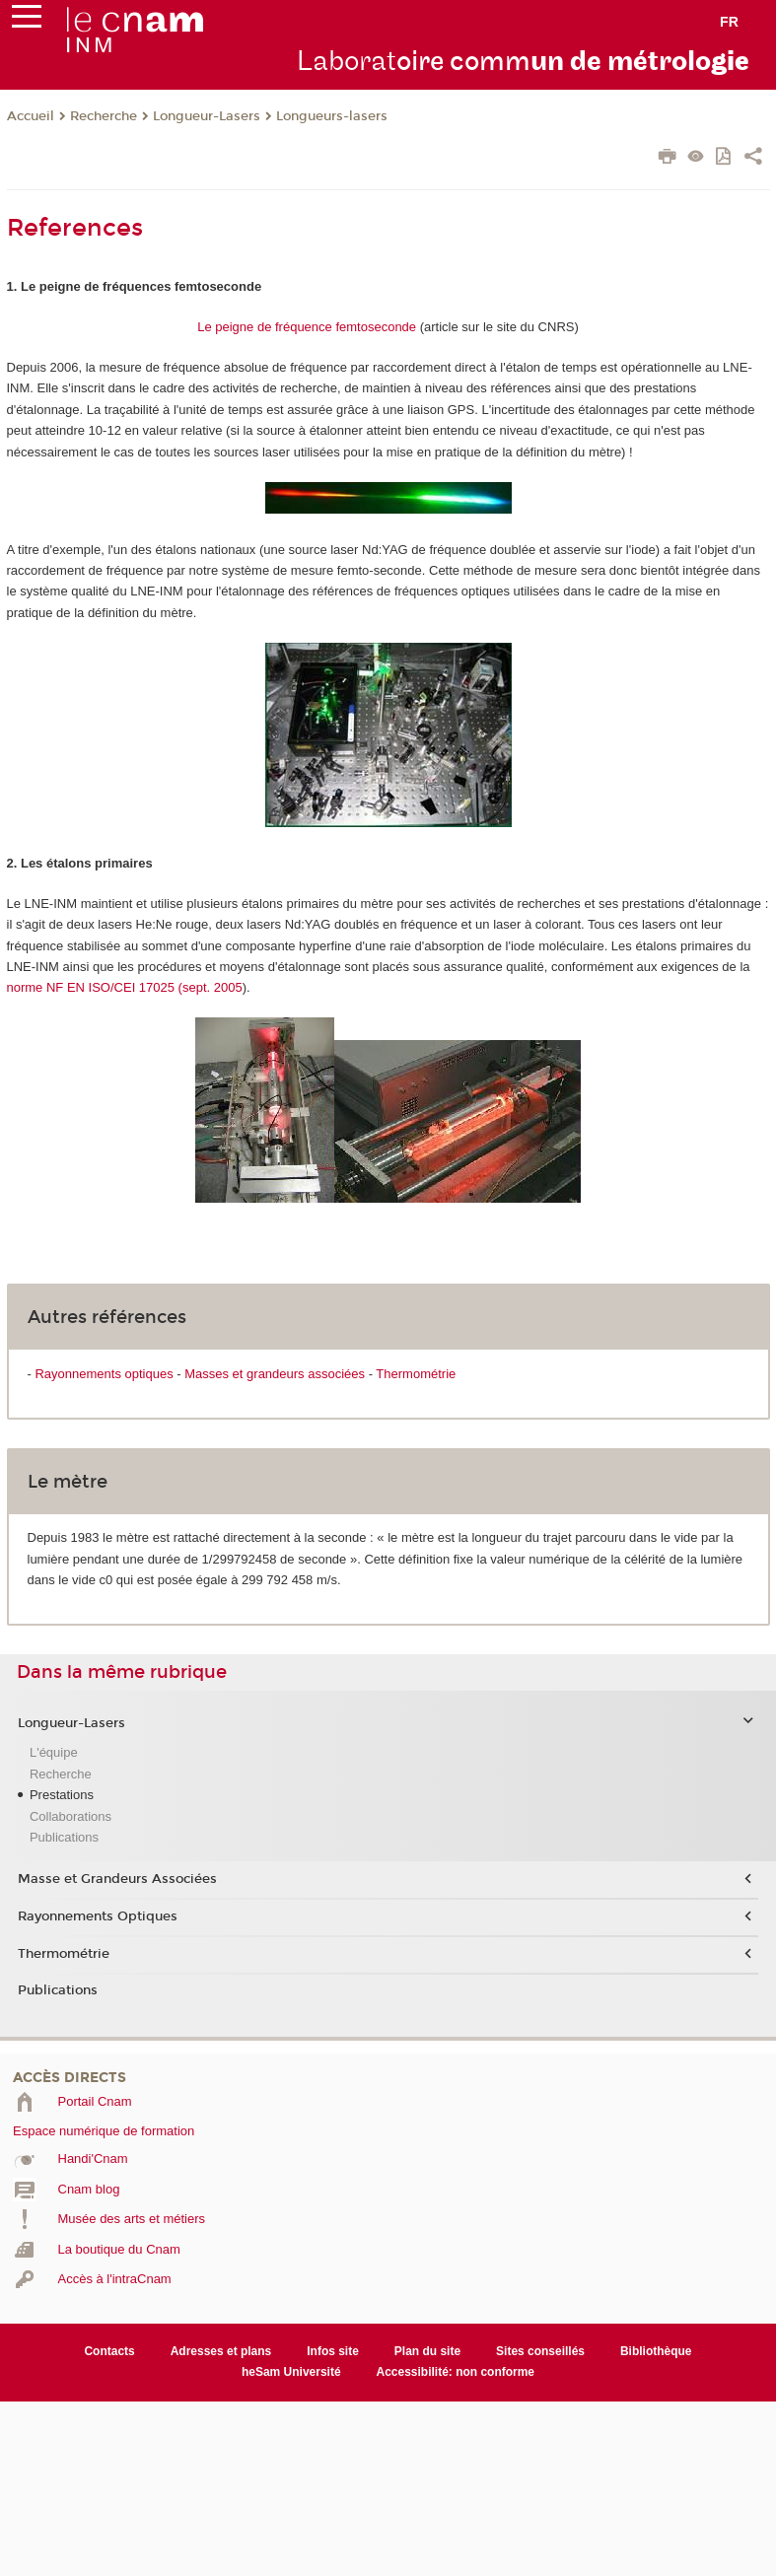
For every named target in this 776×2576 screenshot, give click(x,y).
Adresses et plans (221, 2351)
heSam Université (291, 2372)
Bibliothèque (656, 2351)
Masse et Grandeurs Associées (117, 1879)
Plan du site (427, 2351)
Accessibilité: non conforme (456, 2372)
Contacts (109, 2351)
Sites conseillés (540, 2351)
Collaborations (70, 1816)
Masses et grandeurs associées (274, 1373)
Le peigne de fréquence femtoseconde (306, 326)
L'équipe (54, 1752)
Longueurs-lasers (332, 116)
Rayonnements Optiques (97, 1916)
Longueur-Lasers (206, 116)
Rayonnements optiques (104, 1373)
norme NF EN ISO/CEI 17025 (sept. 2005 (125, 987)
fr (729, 22)
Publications (64, 1837)
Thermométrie (416, 1373)
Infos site (333, 2351)
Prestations (62, 1794)
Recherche (103, 116)
